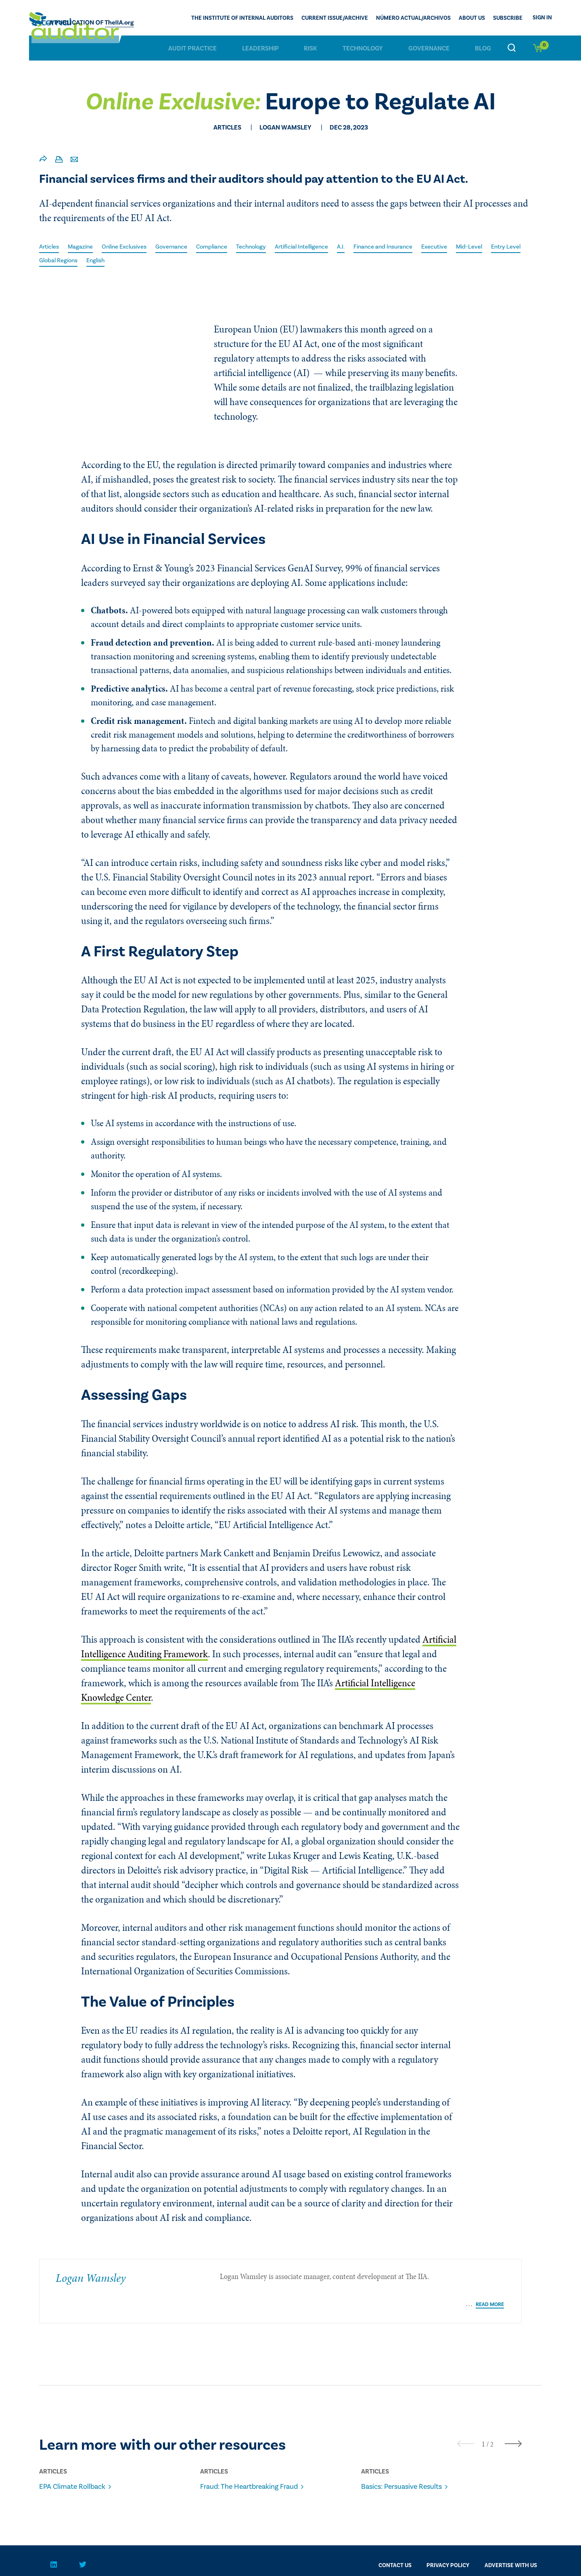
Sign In (542, 17)
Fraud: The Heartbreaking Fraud (257, 2465)
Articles (50, 247)
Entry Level (55, 261)
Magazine (84, 247)
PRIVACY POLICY (447, 2544)
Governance (428, 48)
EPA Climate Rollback (77, 2465)
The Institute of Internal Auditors (242, 18)
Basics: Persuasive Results (408, 2465)
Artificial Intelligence (324, 247)
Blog (483, 48)
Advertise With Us (511, 2544)
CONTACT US (395, 2544)
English (142, 261)
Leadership (260, 48)
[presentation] (465, 2422)
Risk (310, 48)
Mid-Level (506, 247)
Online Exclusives (132, 247)
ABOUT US (472, 18)
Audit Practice (192, 48)
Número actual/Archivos (413, 18)
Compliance (227, 247)
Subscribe (507, 18)
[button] (483, 2422)
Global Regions (101, 261)
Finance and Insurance (413, 247)
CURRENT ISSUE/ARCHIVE (334, 18)
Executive (469, 247)
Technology (363, 48)
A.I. (367, 247)
